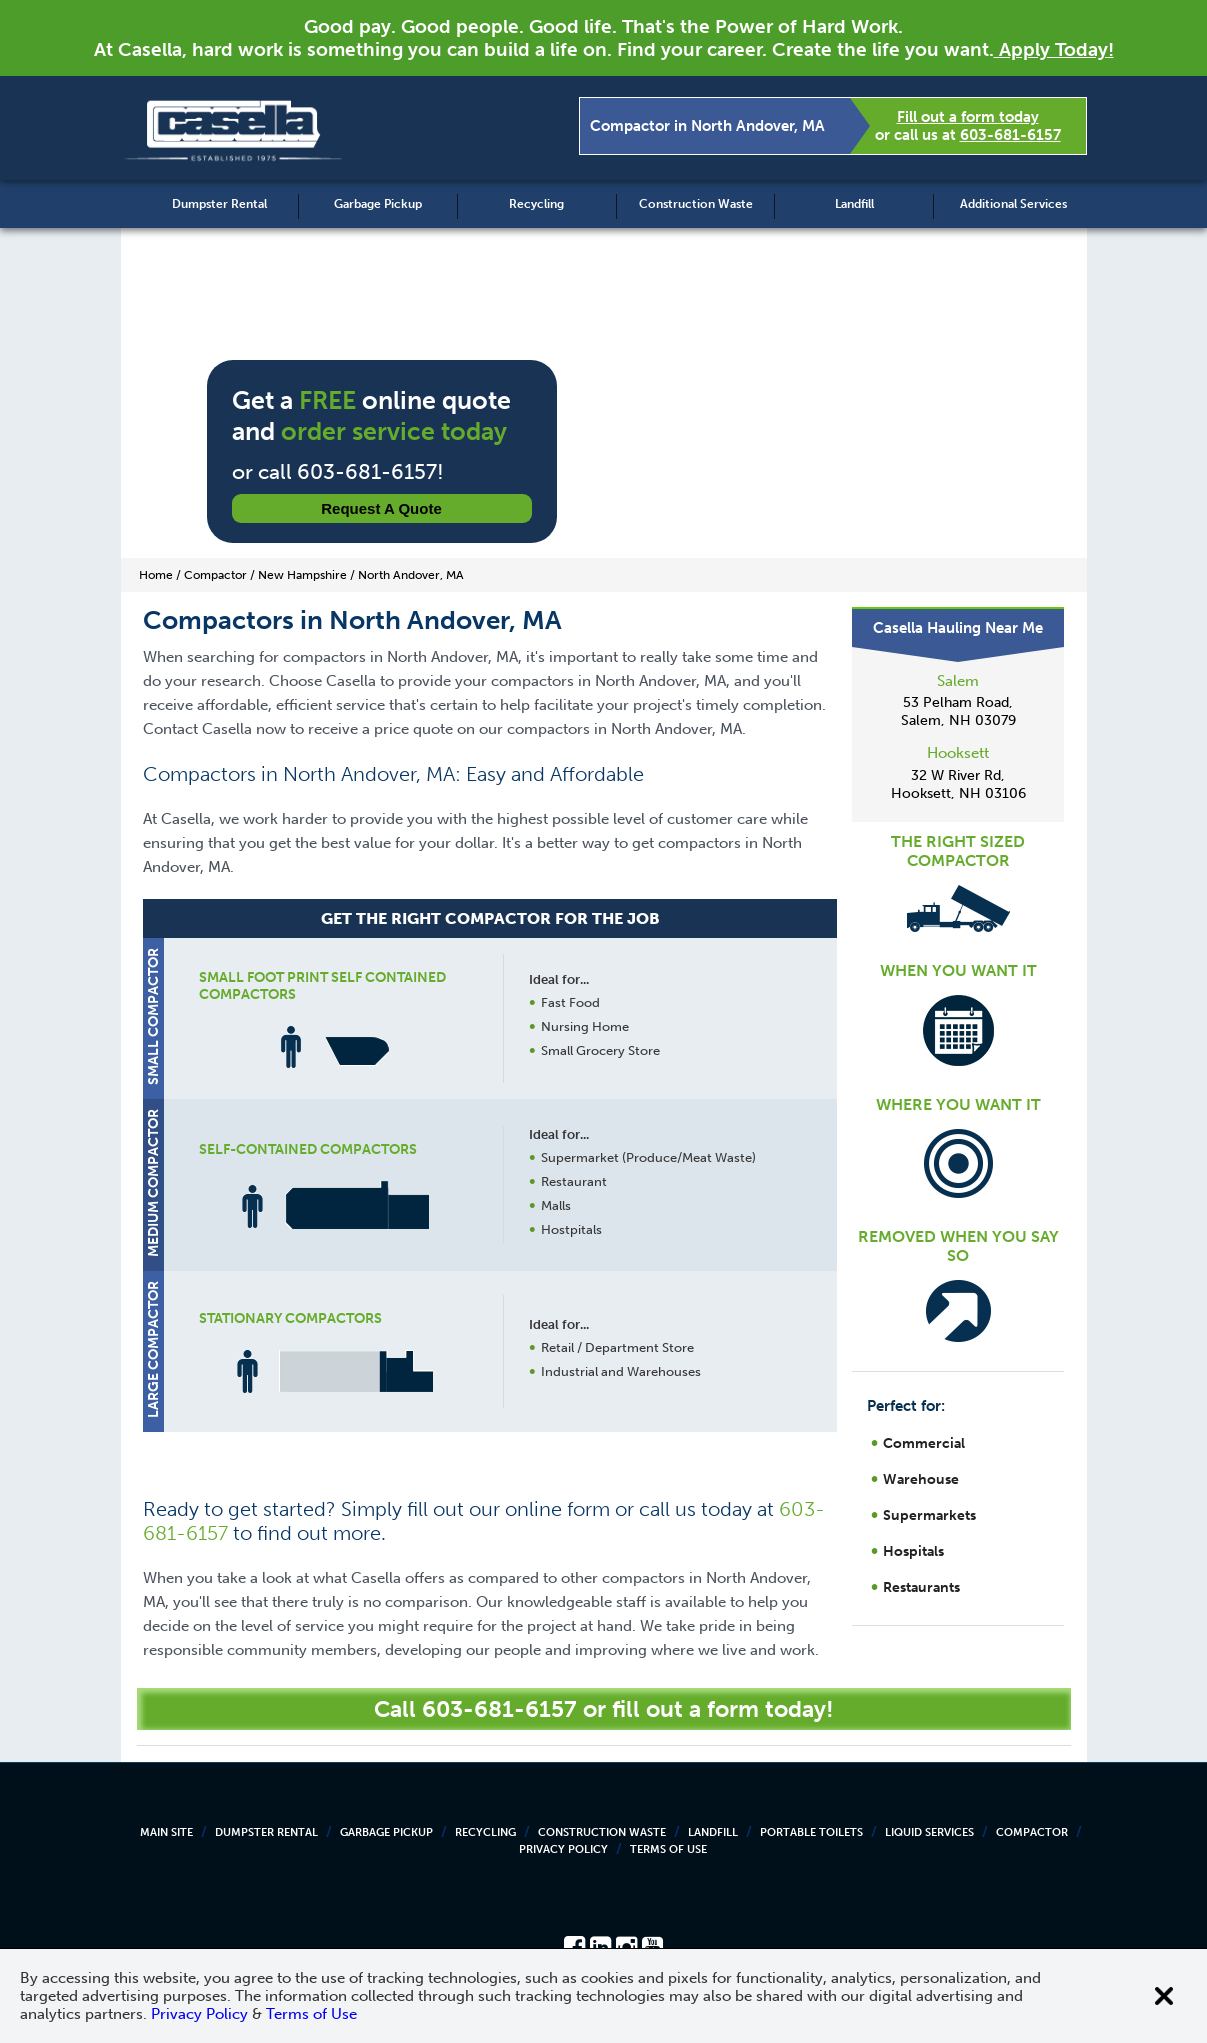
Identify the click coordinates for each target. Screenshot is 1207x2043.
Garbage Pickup (378, 204)
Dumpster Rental (219, 204)
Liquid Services (929, 1832)
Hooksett (958, 753)
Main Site (166, 1832)
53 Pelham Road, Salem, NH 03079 (958, 711)
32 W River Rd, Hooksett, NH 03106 (958, 784)
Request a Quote (381, 508)
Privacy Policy (563, 1849)
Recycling (536, 204)
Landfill (854, 204)
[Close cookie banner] (1164, 1996)
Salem (958, 681)
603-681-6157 (1010, 135)
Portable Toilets (811, 1832)
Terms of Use (668, 1849)
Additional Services (1013, 204)
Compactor (1032, 1832)
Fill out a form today (968, 117)
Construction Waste (696, 204)
